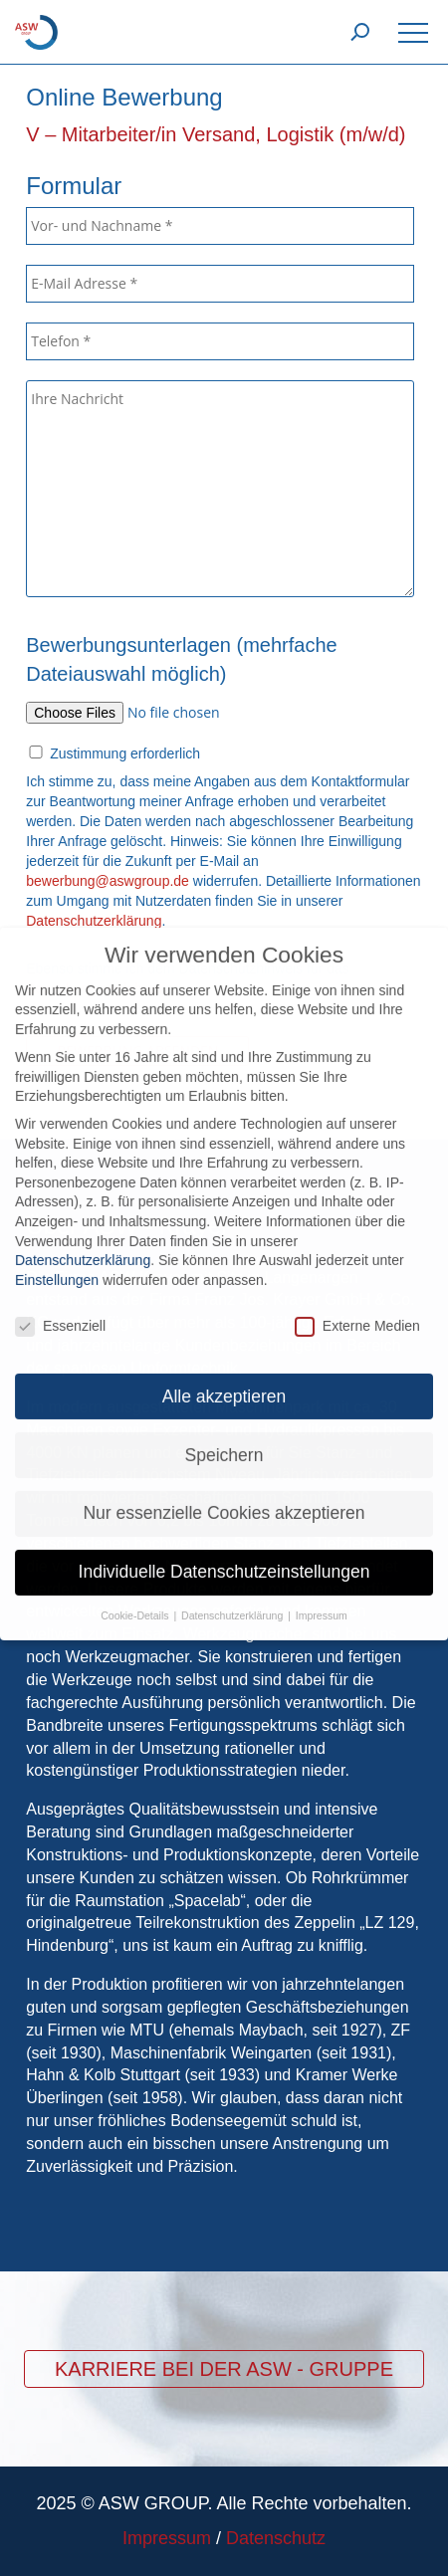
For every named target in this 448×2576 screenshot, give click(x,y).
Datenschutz (276, 2538)
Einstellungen (57, 1263)
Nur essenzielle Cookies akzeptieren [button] (223, 1497)
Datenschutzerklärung (82, 1243)
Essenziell (60, 1309)
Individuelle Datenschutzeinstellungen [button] (224, 1556)
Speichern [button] (224, 1438)
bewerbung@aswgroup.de (107, 881)
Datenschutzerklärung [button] (233, 1600)
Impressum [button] (321, 1600)
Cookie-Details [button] (136, 1600)
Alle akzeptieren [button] (224, 1380)
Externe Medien (357, 1309)
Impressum (166, 2538)
